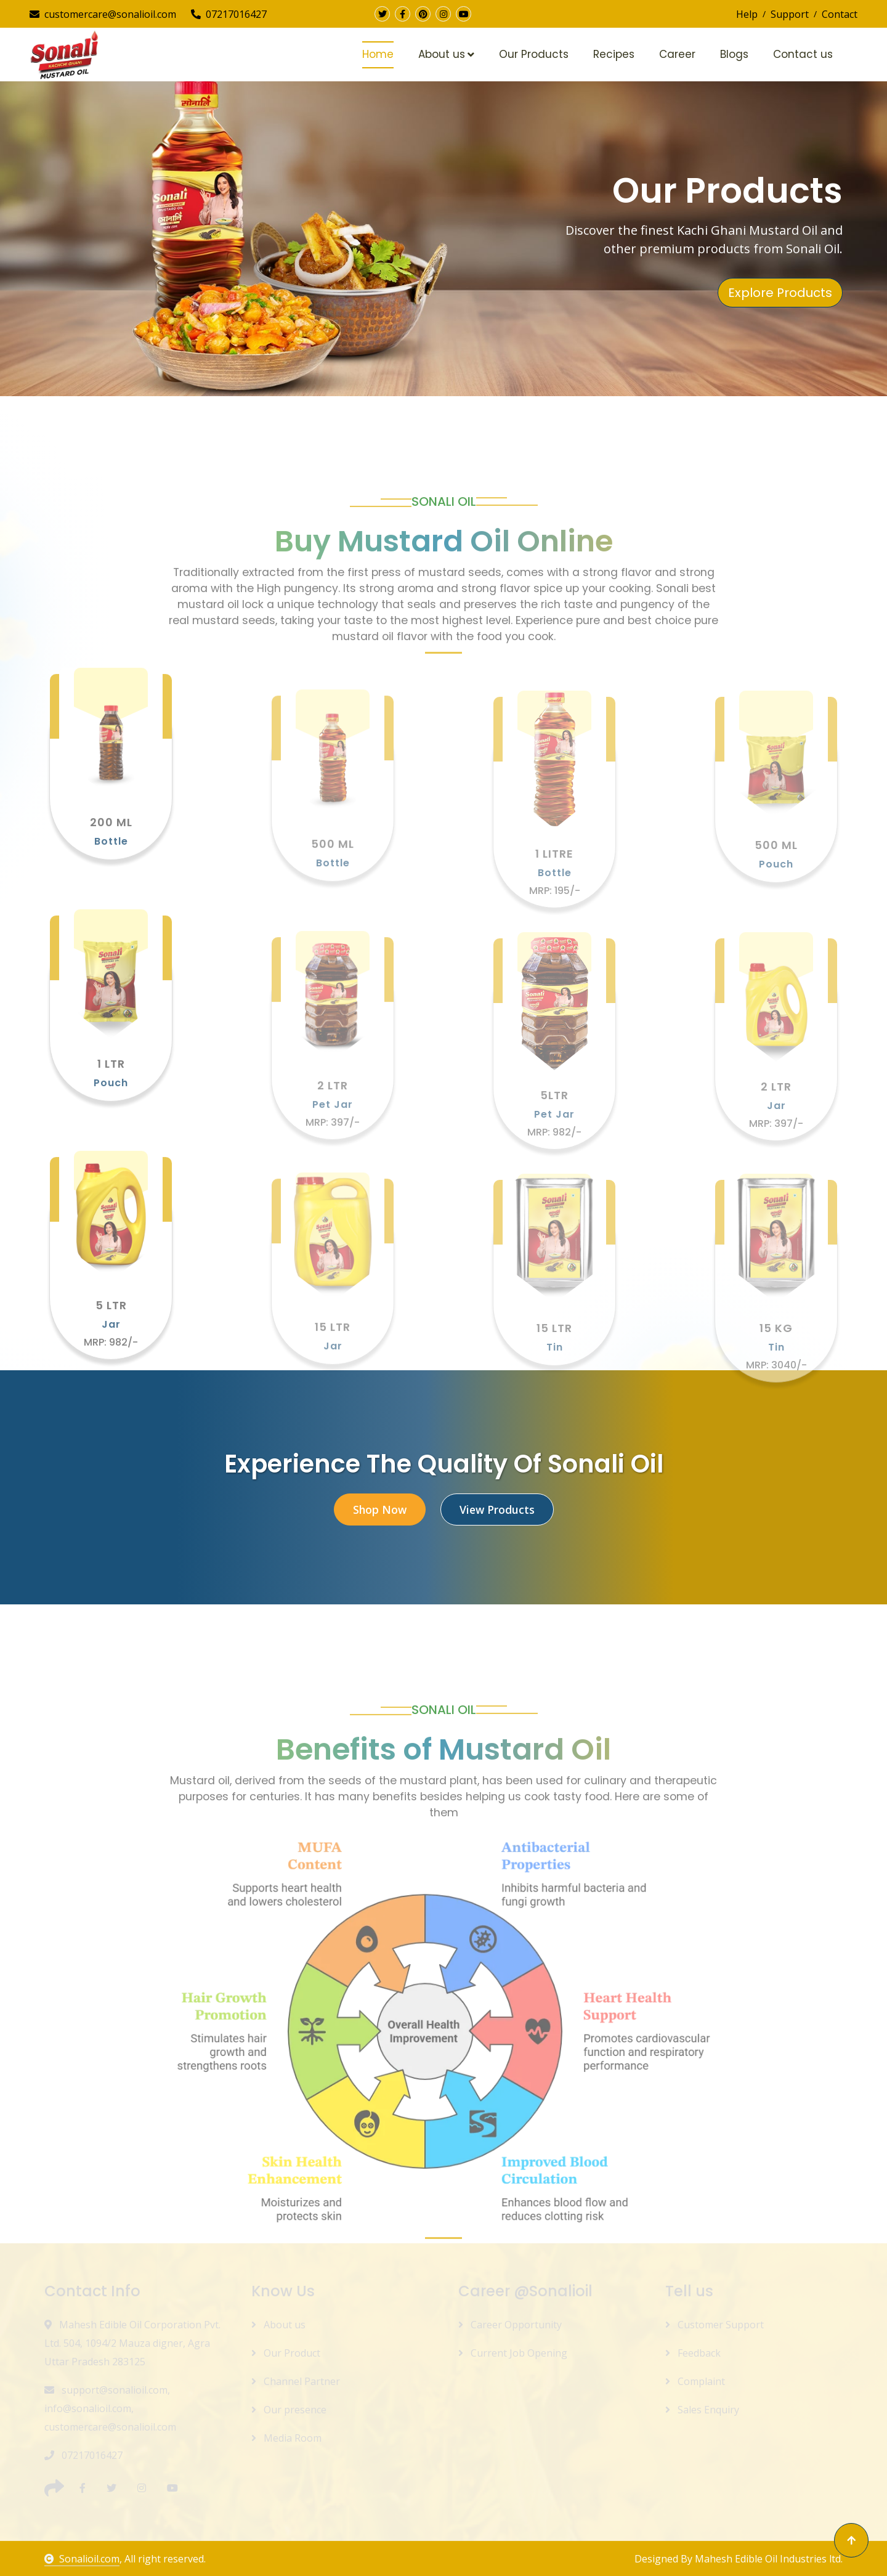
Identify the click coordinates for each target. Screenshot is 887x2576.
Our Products (534, 54)
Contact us (803, 54)
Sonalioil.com (81, 2559)
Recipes (613, 54)
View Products (497, 1509)
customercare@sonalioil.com (103, 14)
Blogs (734, 54)
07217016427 (229, 14)
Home (378, 54)
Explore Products (780, 292)
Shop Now (380, 1509)
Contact (839, 14)
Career (677, 54)
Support (790, 14)
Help (747, 14)
